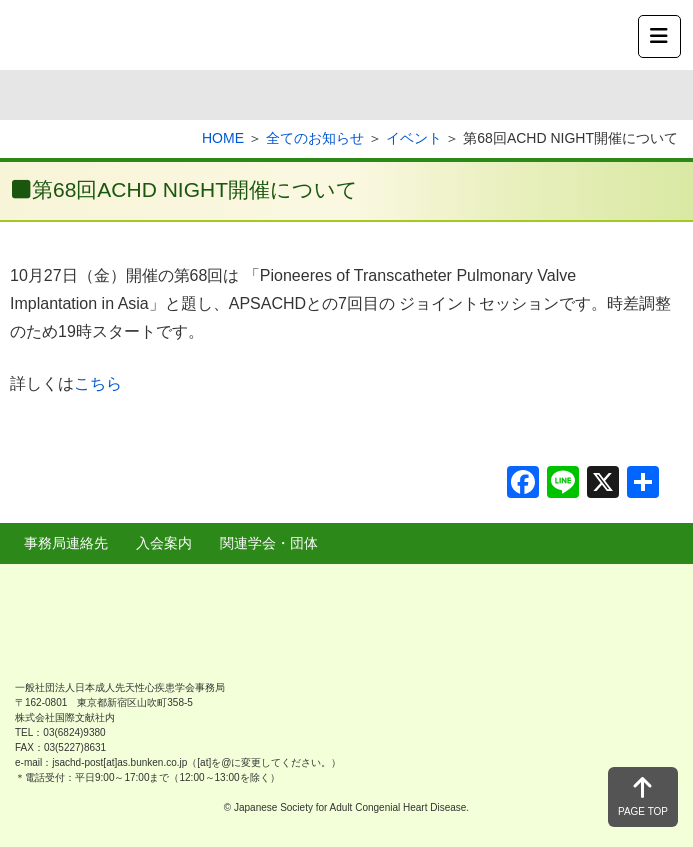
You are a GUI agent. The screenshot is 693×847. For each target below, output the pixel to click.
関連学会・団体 (269, 543)
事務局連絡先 (66, 543)
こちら (98, 383)
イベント (414, 138)
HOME (223, 138)
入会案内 (164, 543)
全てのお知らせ (315, 138)
